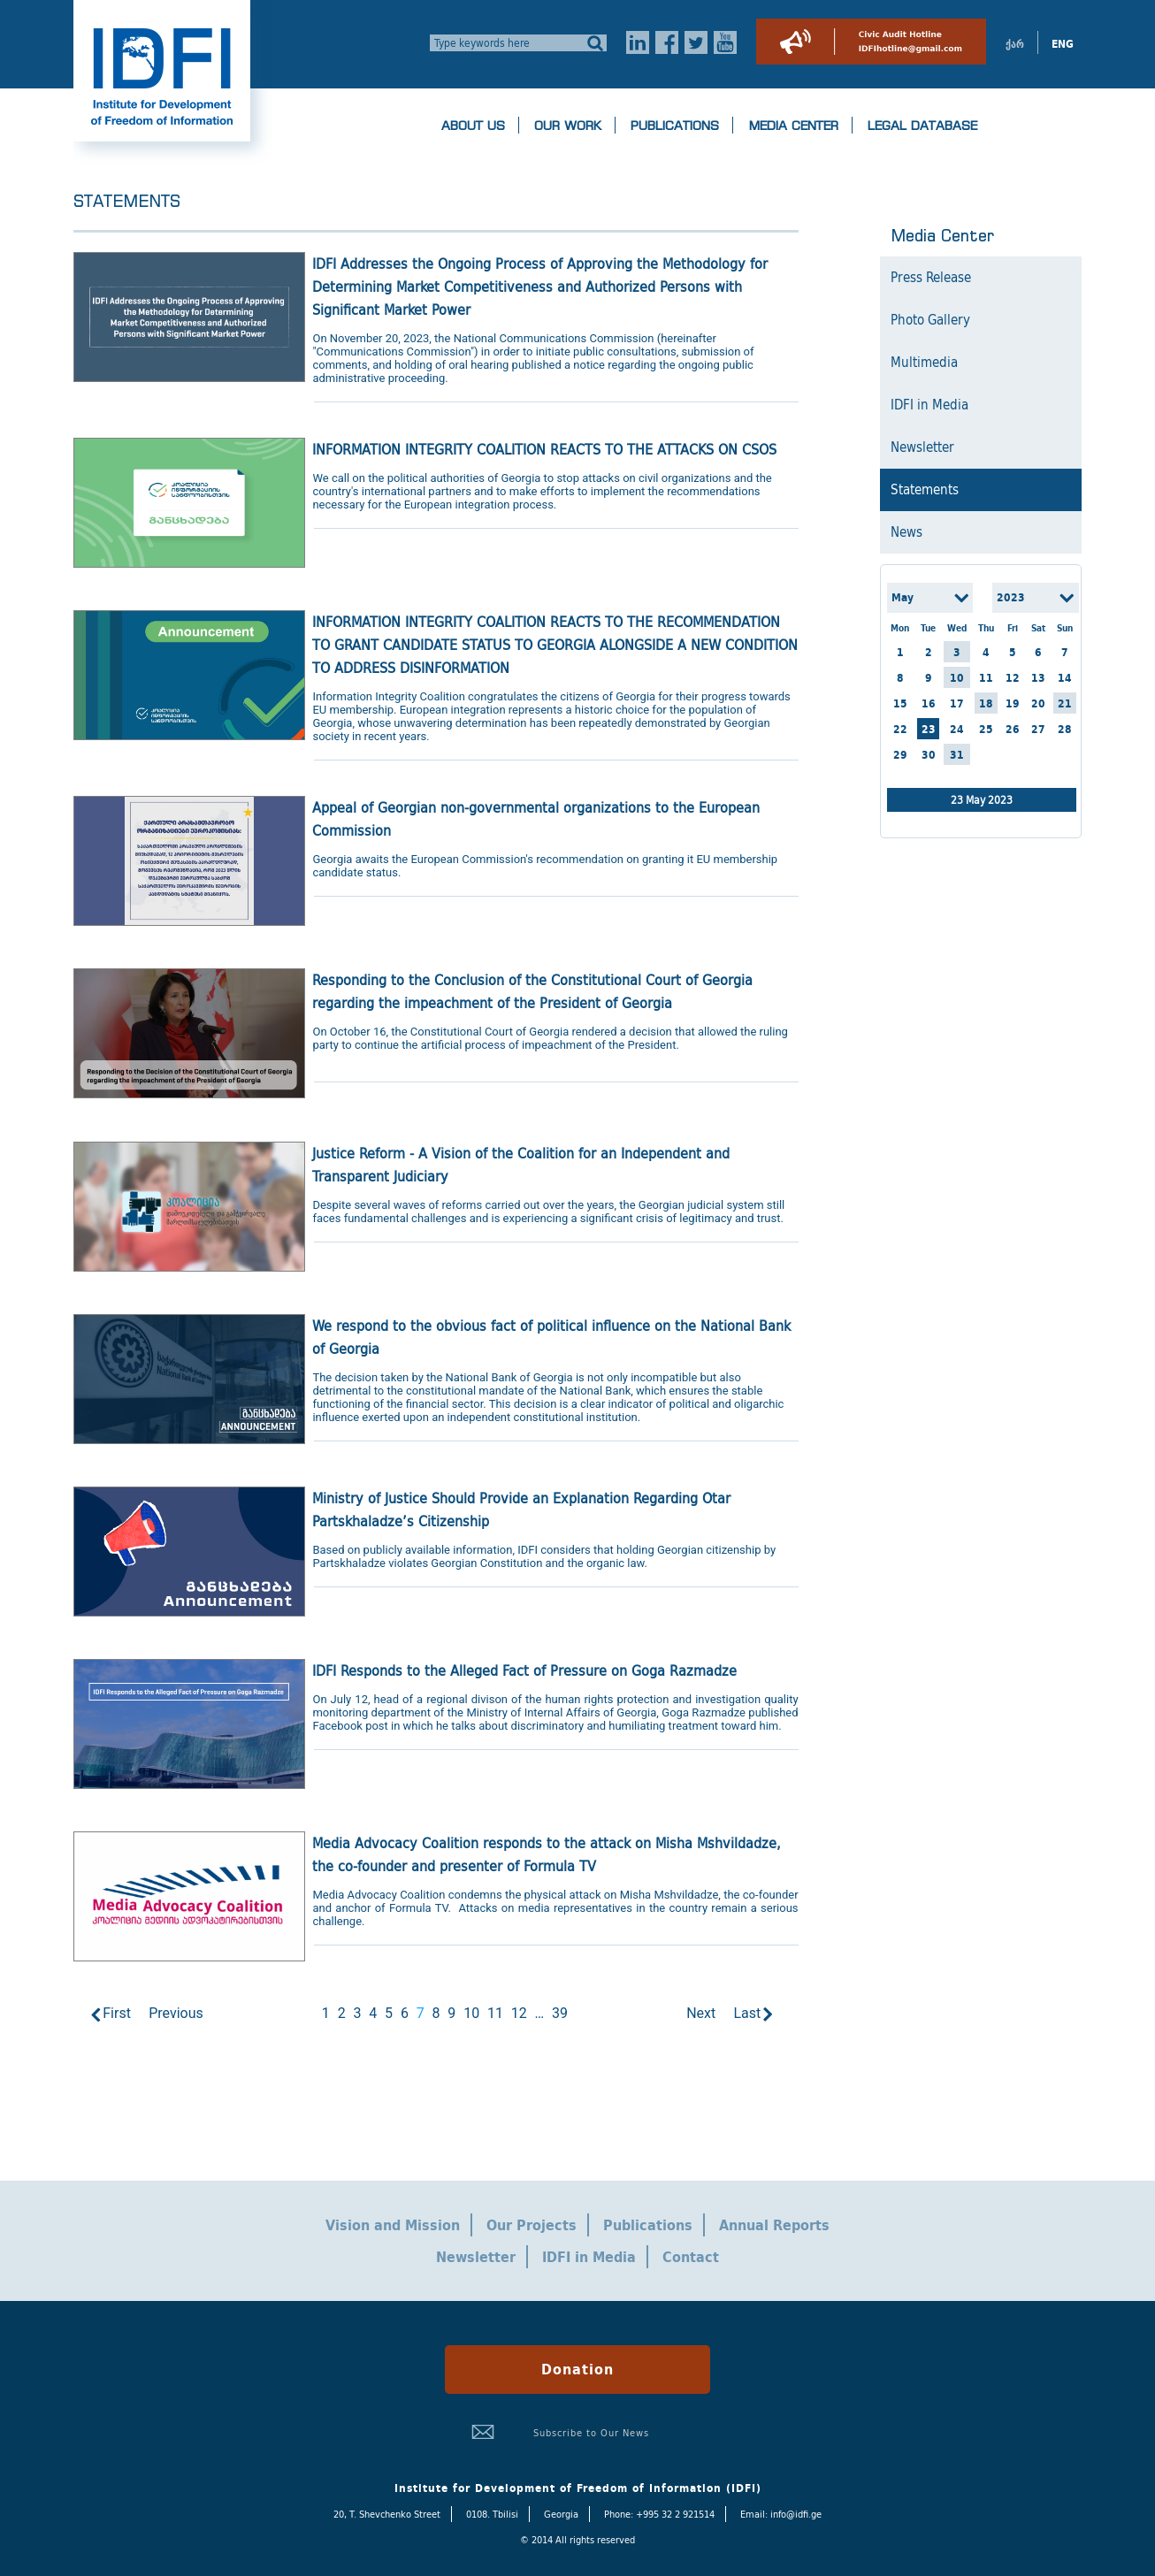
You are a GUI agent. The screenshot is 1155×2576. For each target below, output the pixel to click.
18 (986, 703)
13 (1038, 677)
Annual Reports (774, 2224)
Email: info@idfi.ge (781, 2514)
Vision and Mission (392, 2224)
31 (957, 754)
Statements (925, 490)
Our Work (567, 126)
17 (957, 703)
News (906, 532)
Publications (675, 126)
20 (1038, 703)
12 (519, 2013)
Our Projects (531, 2224)
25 (986, 729)
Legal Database (922, 126)
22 (900, 729)
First (117, 2013)
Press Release (931, 277)
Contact (690, 2256)
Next (700, 2013)
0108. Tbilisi (492, 2514)
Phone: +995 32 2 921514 (659, 2514)
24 (957, 729)
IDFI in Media (929, 405)
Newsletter (922, 447)
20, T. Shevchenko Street (386, 2514)
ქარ (1015, 44)
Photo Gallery (930, 320)
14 (1065, 677)
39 (560, 2013)
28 (1065, 729)
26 (1013, 729)
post (376, 1725)
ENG (1063, 44)
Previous (176, 2013)
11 (495, 2013)
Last (747, 2013)
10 (471, 2013)
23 (929, 729)
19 (1013, 703)
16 (929, 703)
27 (1038, 729)
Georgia (561, 2514)
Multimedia (924, 362)
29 (900, 754)
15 (900, 703)
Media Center (793, 126)
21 (1065, 703)
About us (473, 126)
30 (929, 754)
